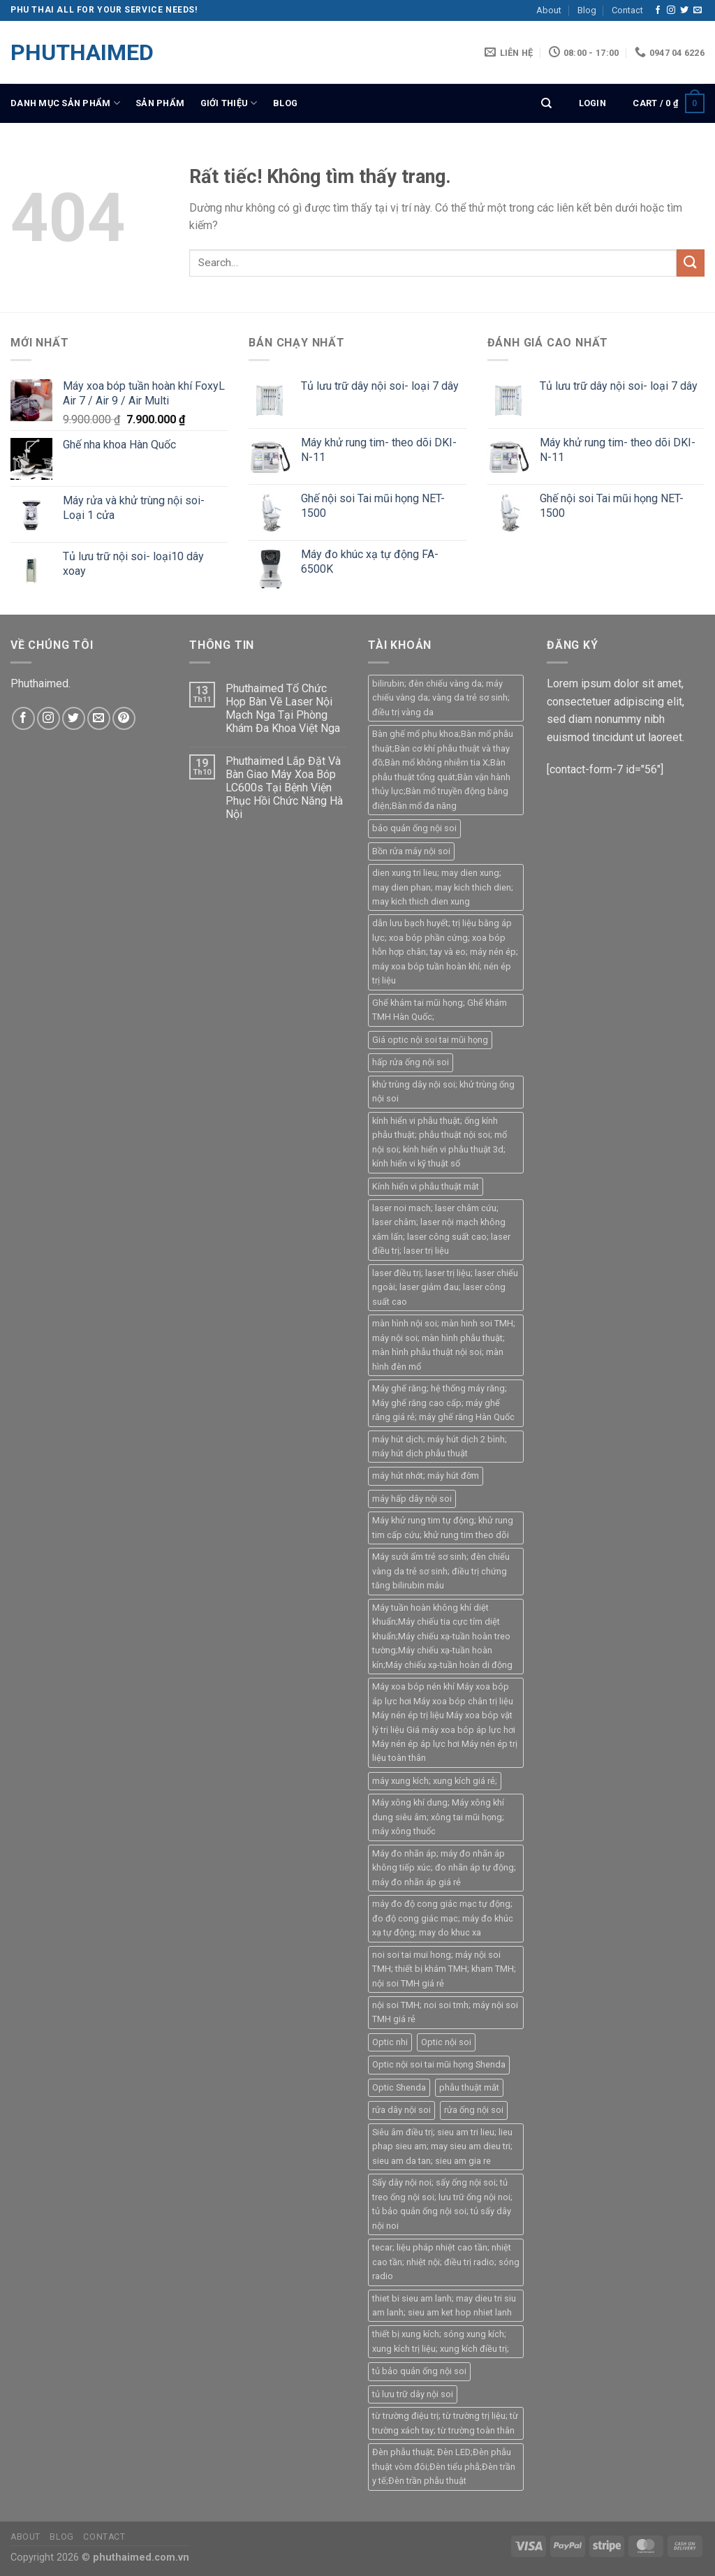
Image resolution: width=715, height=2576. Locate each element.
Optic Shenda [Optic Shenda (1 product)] (399, 2087)
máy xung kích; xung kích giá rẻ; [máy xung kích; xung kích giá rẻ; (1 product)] (434, 1781)
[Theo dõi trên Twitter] (684, 10)
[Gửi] (691, 263)
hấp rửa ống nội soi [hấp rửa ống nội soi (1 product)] (410, 1062)
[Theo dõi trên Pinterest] (123, 718)
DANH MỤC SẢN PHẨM (65, 103)
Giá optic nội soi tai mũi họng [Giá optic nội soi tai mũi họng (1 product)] (430, 1039)
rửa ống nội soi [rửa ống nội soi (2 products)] (473, 2110)
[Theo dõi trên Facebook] (658, 10)
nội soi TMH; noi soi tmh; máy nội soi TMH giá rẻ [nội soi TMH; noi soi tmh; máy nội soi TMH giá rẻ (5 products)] (445, 2012)
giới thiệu (229, 103)
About (548, 10)
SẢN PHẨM (159, 103)
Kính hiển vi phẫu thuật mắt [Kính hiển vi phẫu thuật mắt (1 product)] (425, 1186)
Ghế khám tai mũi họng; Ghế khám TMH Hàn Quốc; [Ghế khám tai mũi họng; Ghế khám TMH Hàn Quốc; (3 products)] (439, 1009)
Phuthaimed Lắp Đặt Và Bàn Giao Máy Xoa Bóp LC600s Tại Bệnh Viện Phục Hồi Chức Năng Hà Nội (284, 787)
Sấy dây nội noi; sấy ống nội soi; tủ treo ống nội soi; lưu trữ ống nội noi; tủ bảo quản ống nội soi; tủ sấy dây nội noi (442, 2203)
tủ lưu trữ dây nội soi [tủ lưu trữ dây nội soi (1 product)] (412, 2394)
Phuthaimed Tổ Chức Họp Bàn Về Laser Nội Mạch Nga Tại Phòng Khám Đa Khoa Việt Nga (283, 709)
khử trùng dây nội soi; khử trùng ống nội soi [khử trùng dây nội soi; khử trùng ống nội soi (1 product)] (443, 1091)
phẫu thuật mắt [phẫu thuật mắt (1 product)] (469, 2087)
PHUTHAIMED (80, 52)
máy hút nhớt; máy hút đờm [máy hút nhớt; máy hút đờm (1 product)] (425, 1475)
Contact (627, 10)
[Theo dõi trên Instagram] (671, 10)
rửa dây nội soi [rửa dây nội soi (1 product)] (401, 2110)
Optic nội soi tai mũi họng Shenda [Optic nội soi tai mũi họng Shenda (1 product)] (439, 2064)
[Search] (546, 103)
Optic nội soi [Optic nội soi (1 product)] (446, 2042)
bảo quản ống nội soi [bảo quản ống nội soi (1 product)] (414, 828)
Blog (586, 10)
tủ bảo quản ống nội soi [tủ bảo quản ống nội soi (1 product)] (419, 2371)
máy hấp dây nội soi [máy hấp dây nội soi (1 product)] (412, 1498)
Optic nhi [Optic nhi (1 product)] (390, 2042)
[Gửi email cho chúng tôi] (697, 10)
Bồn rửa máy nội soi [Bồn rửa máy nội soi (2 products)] (411, 851)
